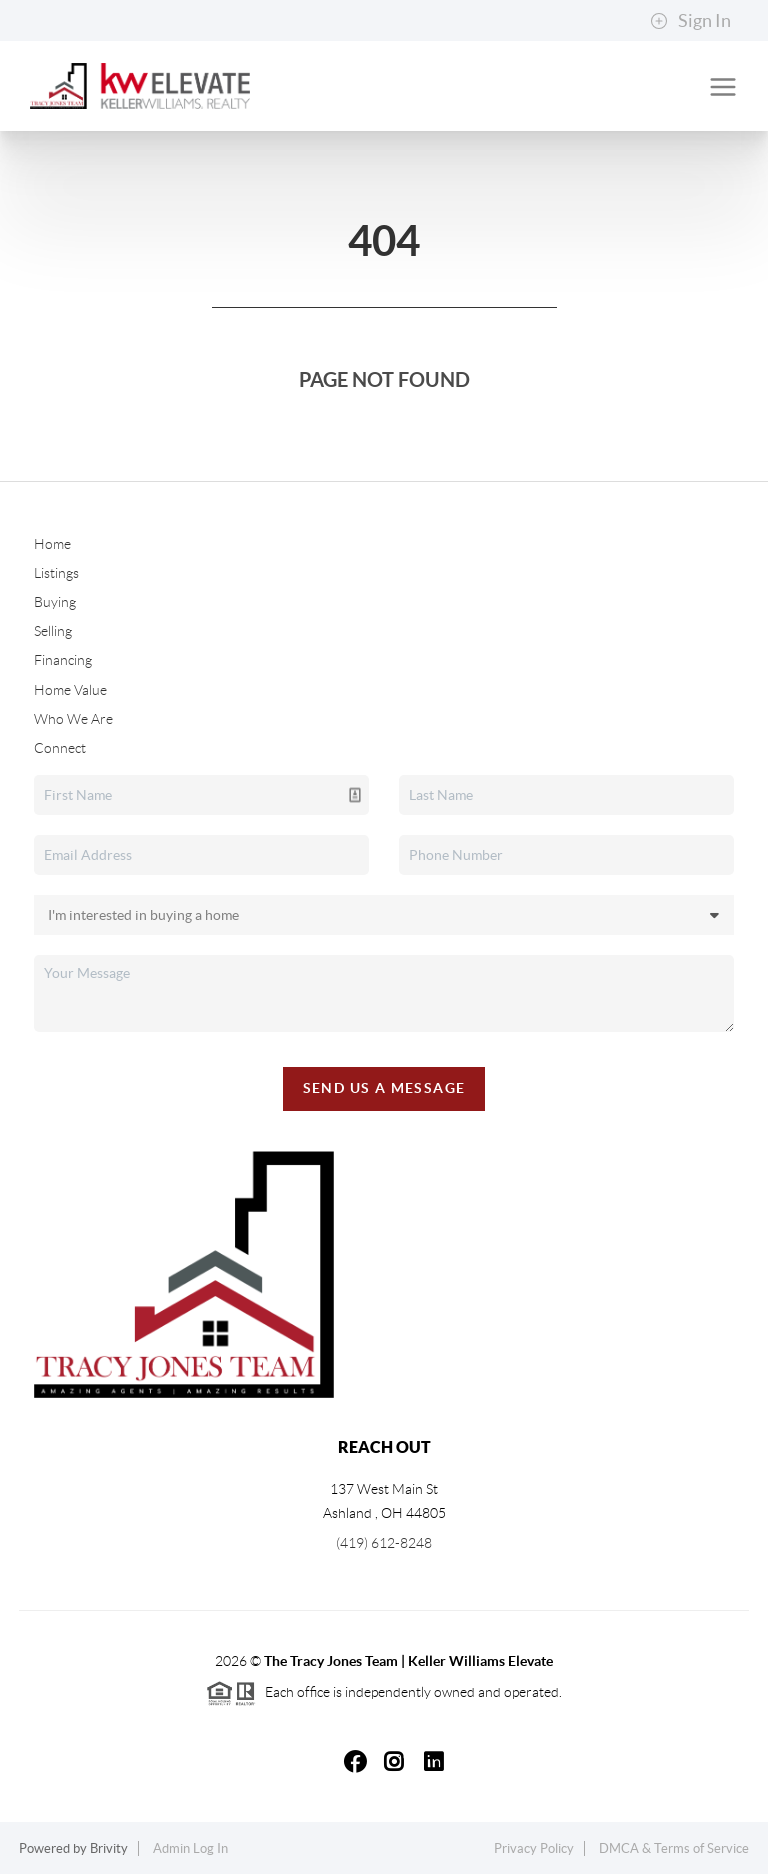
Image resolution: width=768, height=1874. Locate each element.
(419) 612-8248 (384, 1543)
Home (52, 544)
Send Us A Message (384, 1088)
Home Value (70, 690)
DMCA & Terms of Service (674, 1848)
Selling (53, 631)
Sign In (690, 21)
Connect (60, 748)
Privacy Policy (534, 1848)
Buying (55, 602)
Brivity (109, 1848)
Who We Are (73, 719)
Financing (63, 660)
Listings (56, 573)
